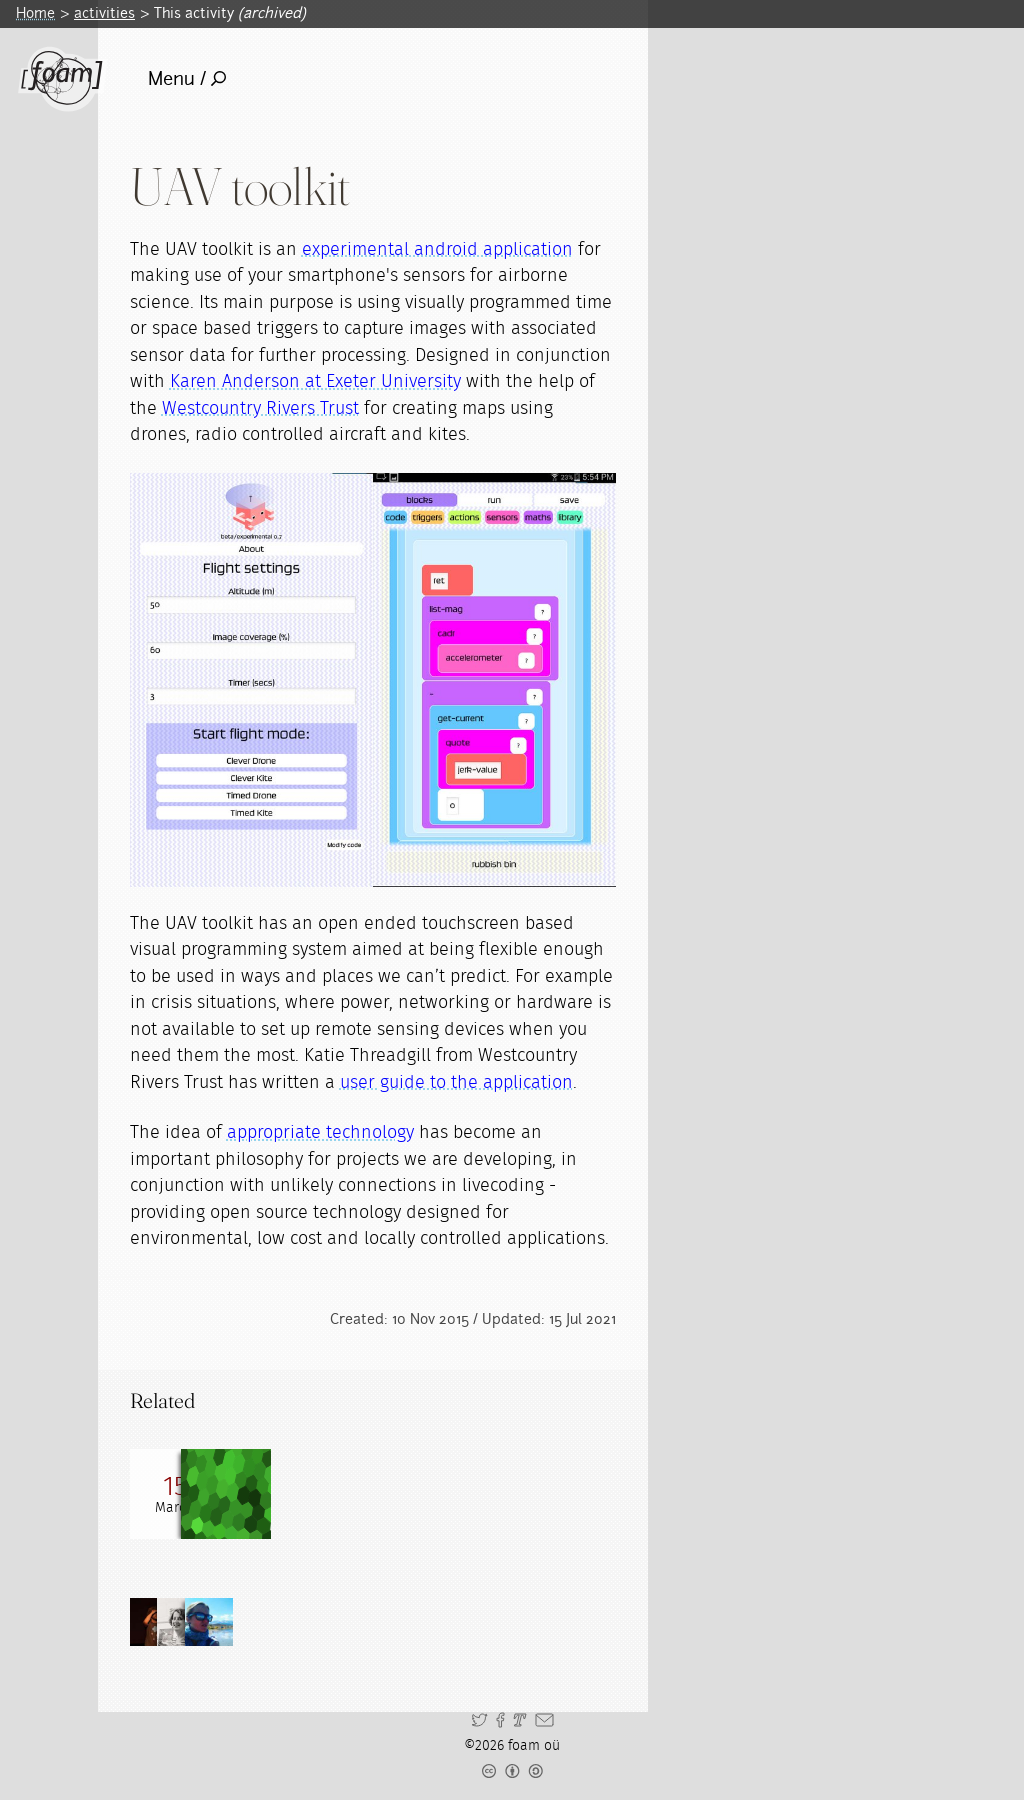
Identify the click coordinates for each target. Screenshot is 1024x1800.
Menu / (187, 78)
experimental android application (437, 250)
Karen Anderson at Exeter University (315, 382)
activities (104, 13)
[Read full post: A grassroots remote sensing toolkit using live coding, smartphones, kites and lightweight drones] (265, 1494)
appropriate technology (320, 1133)
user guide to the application (456, 1083)
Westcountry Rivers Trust (260, 409)
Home (35, 13)
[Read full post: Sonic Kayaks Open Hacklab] (175, 1494)
